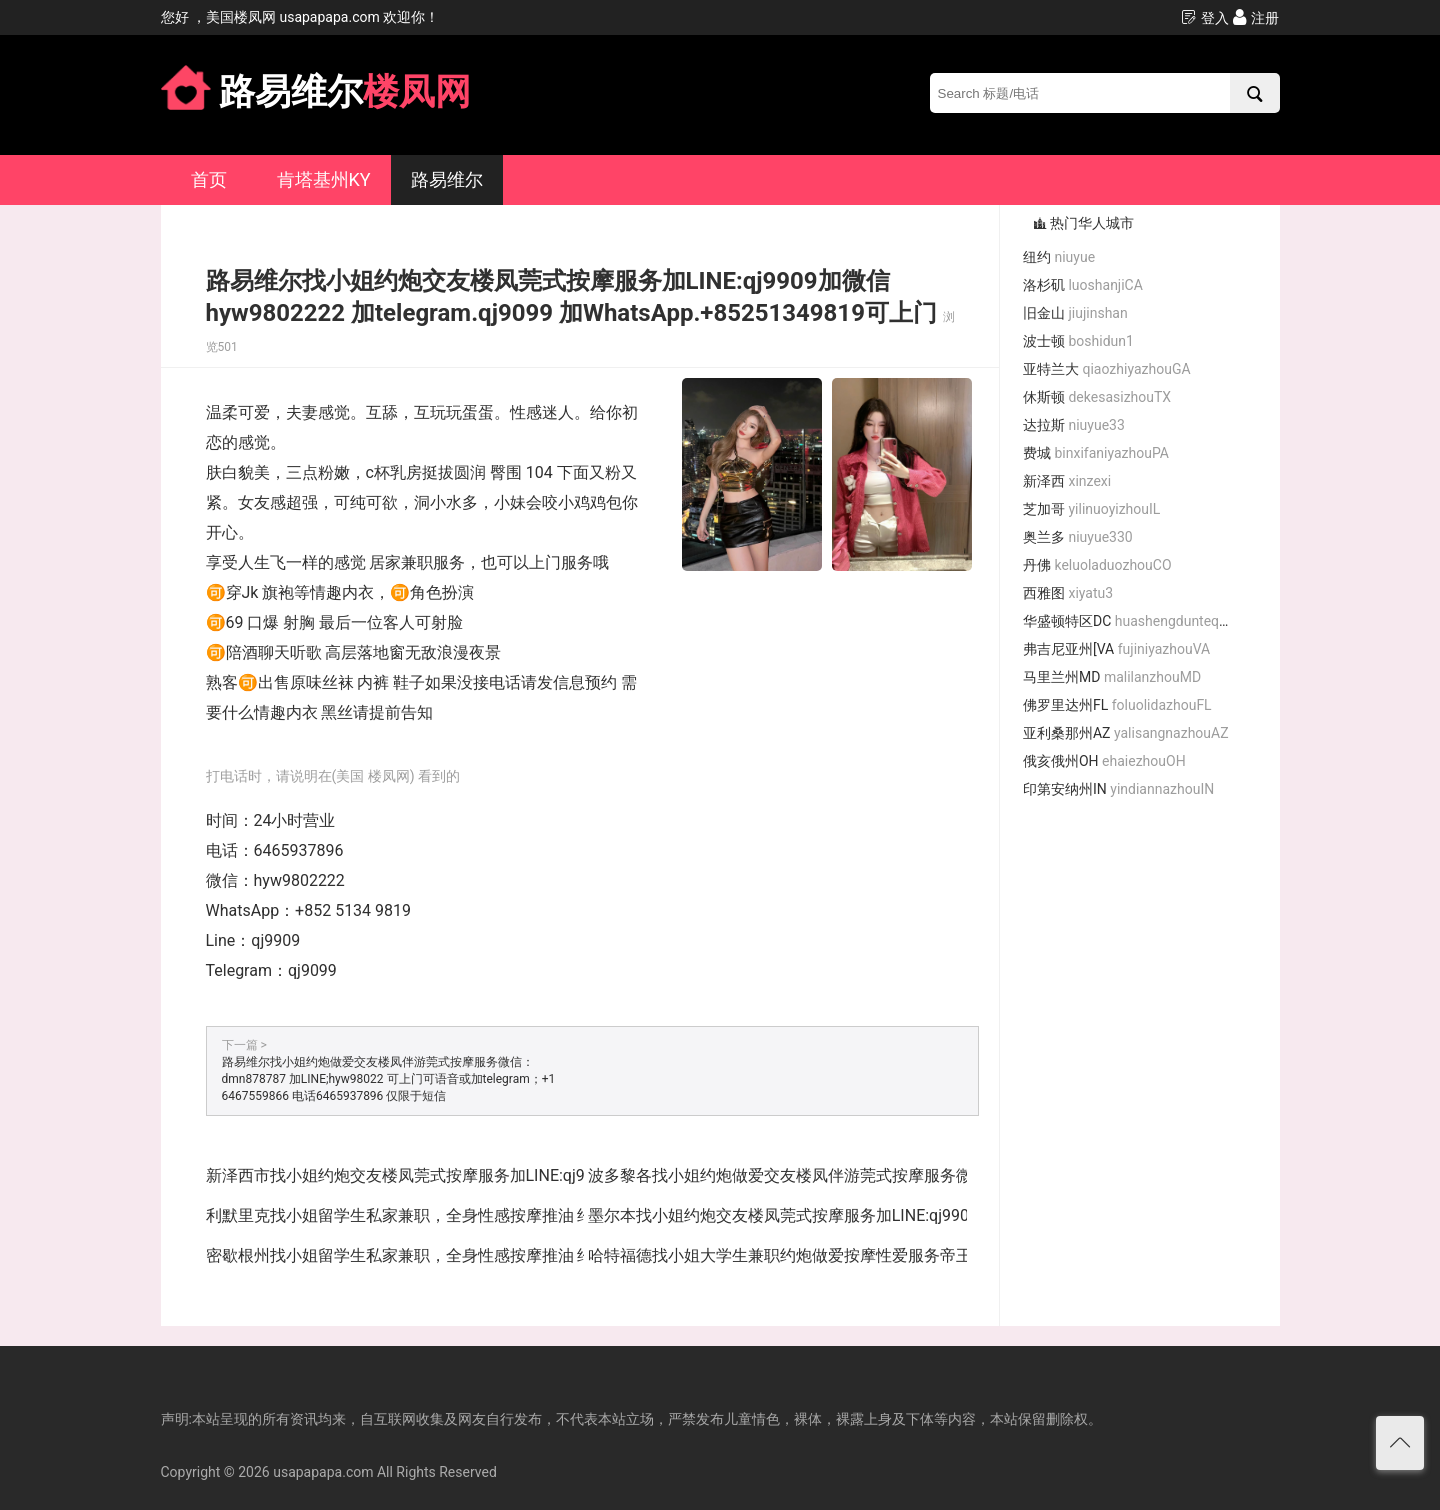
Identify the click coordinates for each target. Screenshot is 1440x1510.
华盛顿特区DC (1134, 621)
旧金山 (1075, 313)
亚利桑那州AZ (1126, 733)
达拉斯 (1074, 425)
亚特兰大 (1107, 369)
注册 (1255, 17)
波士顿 (1078, 341)
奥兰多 (1078, 537)
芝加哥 (1091, 509)
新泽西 (1067, 481)
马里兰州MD (1112, 677)
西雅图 (1068, 593)
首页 (209, 179)
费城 (1096, 453)
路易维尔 (447, 179)
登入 (1204, 17)
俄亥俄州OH (1104, 761)
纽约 (1059, 257)
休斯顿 (1097, 397)
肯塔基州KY (324, 179)
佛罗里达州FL (1117, 705)
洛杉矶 (1083, 285)
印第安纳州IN (1118, 789)
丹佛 (1097, 565)
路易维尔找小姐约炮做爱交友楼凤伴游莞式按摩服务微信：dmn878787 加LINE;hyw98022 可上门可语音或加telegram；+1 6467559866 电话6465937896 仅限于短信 (389, 1079)
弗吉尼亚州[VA (1116, 649)
